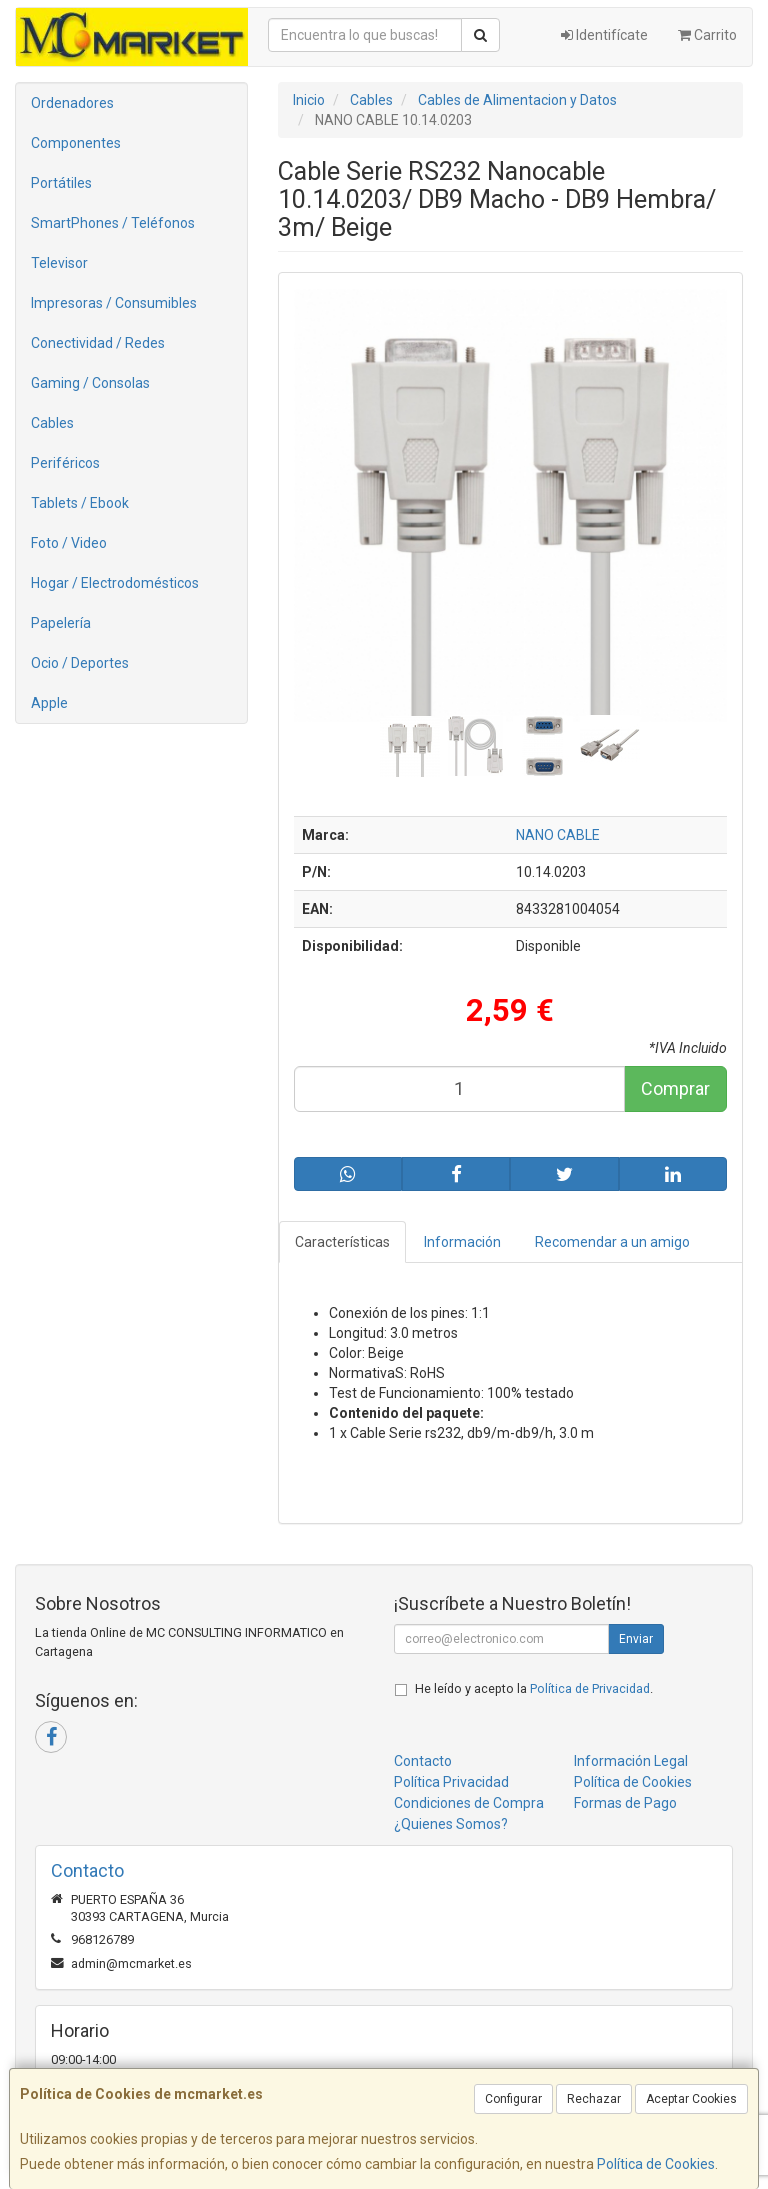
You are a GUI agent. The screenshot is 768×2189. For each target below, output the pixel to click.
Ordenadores (72, 103)
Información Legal (631, 1761)
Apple (49, 703)
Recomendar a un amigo (612, 1242)
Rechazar (594, 2099)
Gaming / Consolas (90, 383)
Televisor (59, 263)
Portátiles (61, 183)
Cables (52, 423)
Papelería (61, 623)
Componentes (76, 143)
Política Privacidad (451, 1782)
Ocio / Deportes (80, 663)
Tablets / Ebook (80, 503)
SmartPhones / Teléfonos (113, 223)
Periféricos (65, 463)
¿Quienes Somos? (451, 1824)
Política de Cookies (656, 2164)
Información (462, 1242)
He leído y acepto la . (534, 1688)
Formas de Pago (625, 1803)
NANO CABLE (558, 835)
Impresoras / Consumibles (114, 303)
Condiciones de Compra (469, 1803)
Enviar (636, 1639)
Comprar (675, 1088)
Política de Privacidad (590, 1688)
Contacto (423, 1761)
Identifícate (604, 35)
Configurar (513, 2099)
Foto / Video (69, 543)
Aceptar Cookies (691, 2099)
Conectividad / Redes (98, 343)
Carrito (707, 35)
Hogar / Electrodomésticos (115, 583)
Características (342, 1242)
